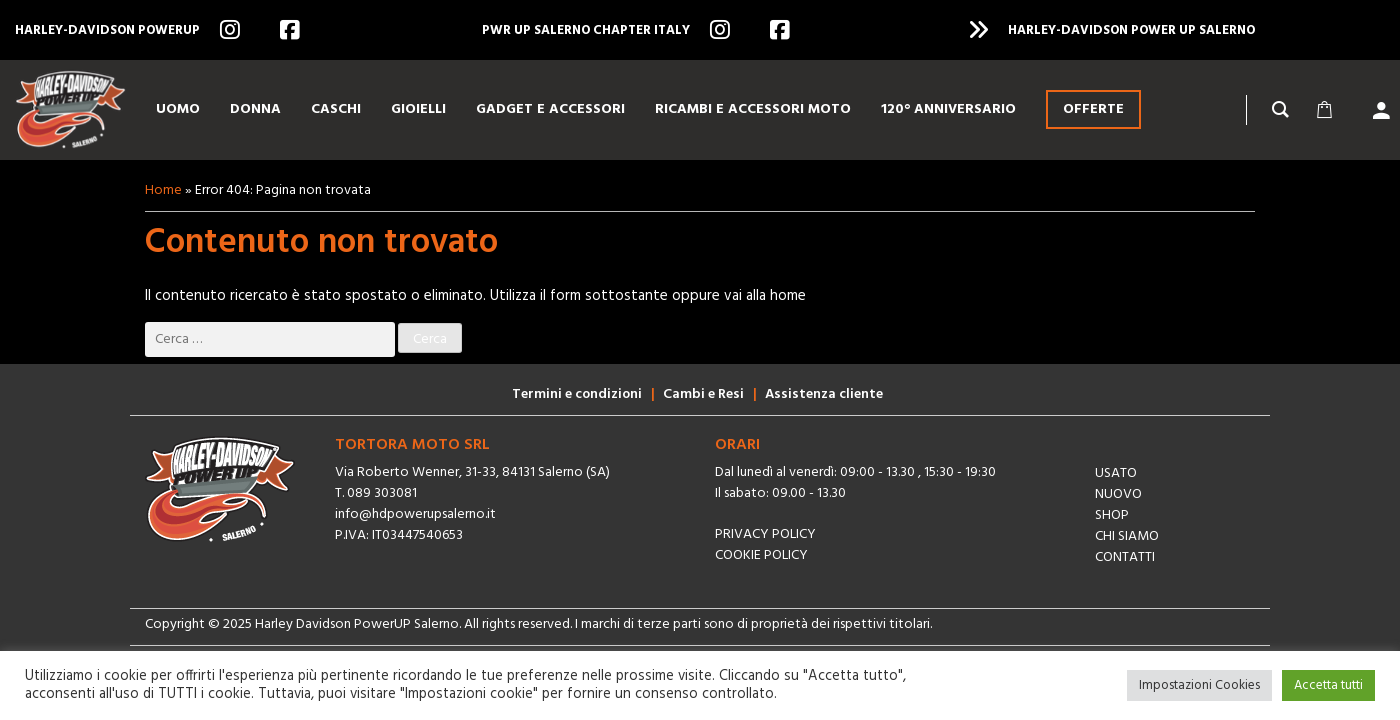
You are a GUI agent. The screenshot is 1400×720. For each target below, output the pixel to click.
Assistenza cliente (824, 394)
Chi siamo (1127, 536)
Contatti (1125, 557)
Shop (1112, 515)
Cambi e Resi (703, 394)
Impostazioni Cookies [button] (1199, 685)
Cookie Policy (761, 555)
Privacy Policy (765, 534)
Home (163, 190)
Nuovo (1118, 494)
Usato (1116, 473)
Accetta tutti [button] (1328, 685)
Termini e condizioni (577, 394)
